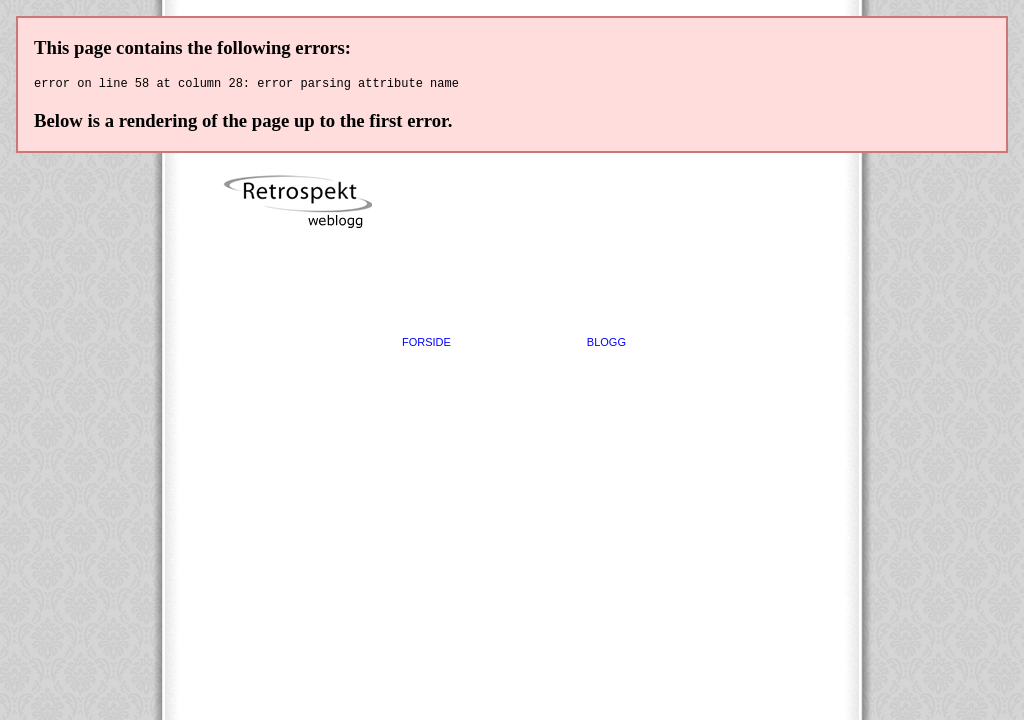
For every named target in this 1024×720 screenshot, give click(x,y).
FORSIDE (426, 345)
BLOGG (606, 345)
